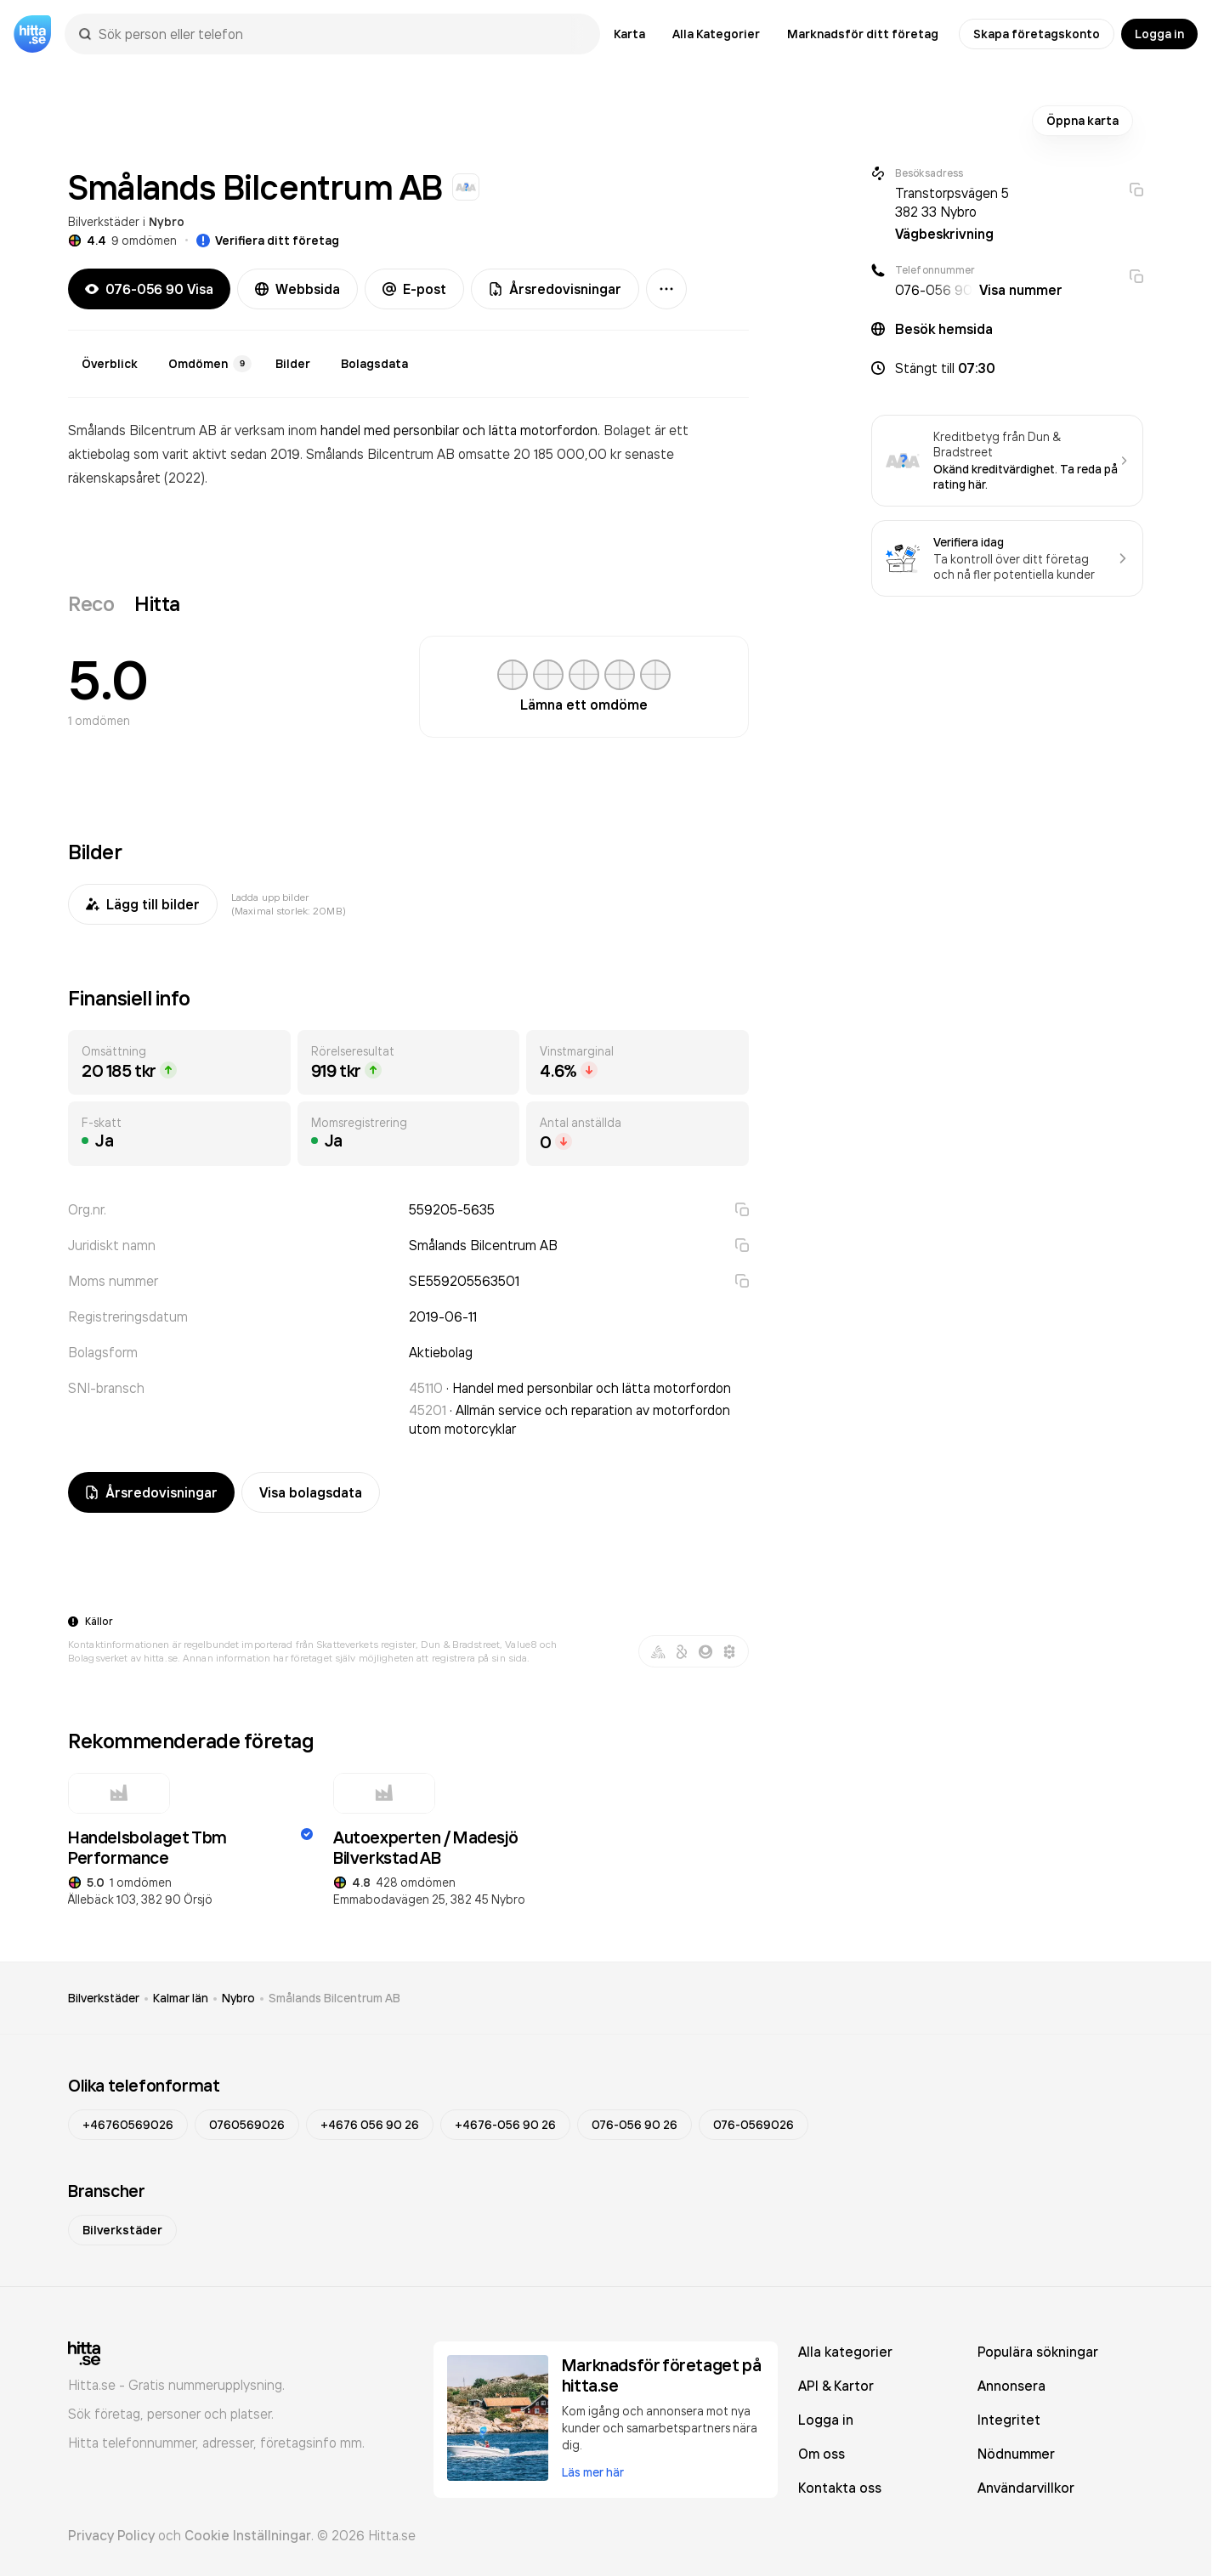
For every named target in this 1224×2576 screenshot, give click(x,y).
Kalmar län (180, 1998)
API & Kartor (836, 2385)
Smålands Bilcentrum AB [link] (334, 1998)
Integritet (1009, 2419)
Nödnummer (1016, 2453)
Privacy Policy (111, 2535)
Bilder (292, 363)
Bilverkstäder (103, 221)
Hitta (157, 603)
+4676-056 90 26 (505, 2124)
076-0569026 (753, 2124)
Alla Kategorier (716, 34)
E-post (414, 288)
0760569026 (247, 2124)
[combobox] (341, 34)
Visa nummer (1020, 289)
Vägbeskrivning (944, 233)
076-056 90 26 (634, 2124)
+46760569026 (127, 2124)
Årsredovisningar (555, 288)
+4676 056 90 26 (369, 2124)
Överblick (110, 363)
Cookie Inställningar (247, 2535)
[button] (1007, 368)
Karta (629, 34)
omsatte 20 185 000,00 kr (541, 453)
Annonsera (1012, 2385)
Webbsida (297, 288)
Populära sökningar (1038, 2351)
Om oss (821, 2453)
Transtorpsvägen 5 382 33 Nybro (952, 202)
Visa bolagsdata (310, 1492)
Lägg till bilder (143, 904)
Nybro (166, 221)
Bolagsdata (374, 363)
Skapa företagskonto (1036, 34)
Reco (91, 603)
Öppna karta (1082, 120)
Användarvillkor (1026, 2487)
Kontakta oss (839, 2487)
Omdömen (210, 363)
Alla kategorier (845, 2351)
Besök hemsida (944, 328)
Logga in (1159, 34)
